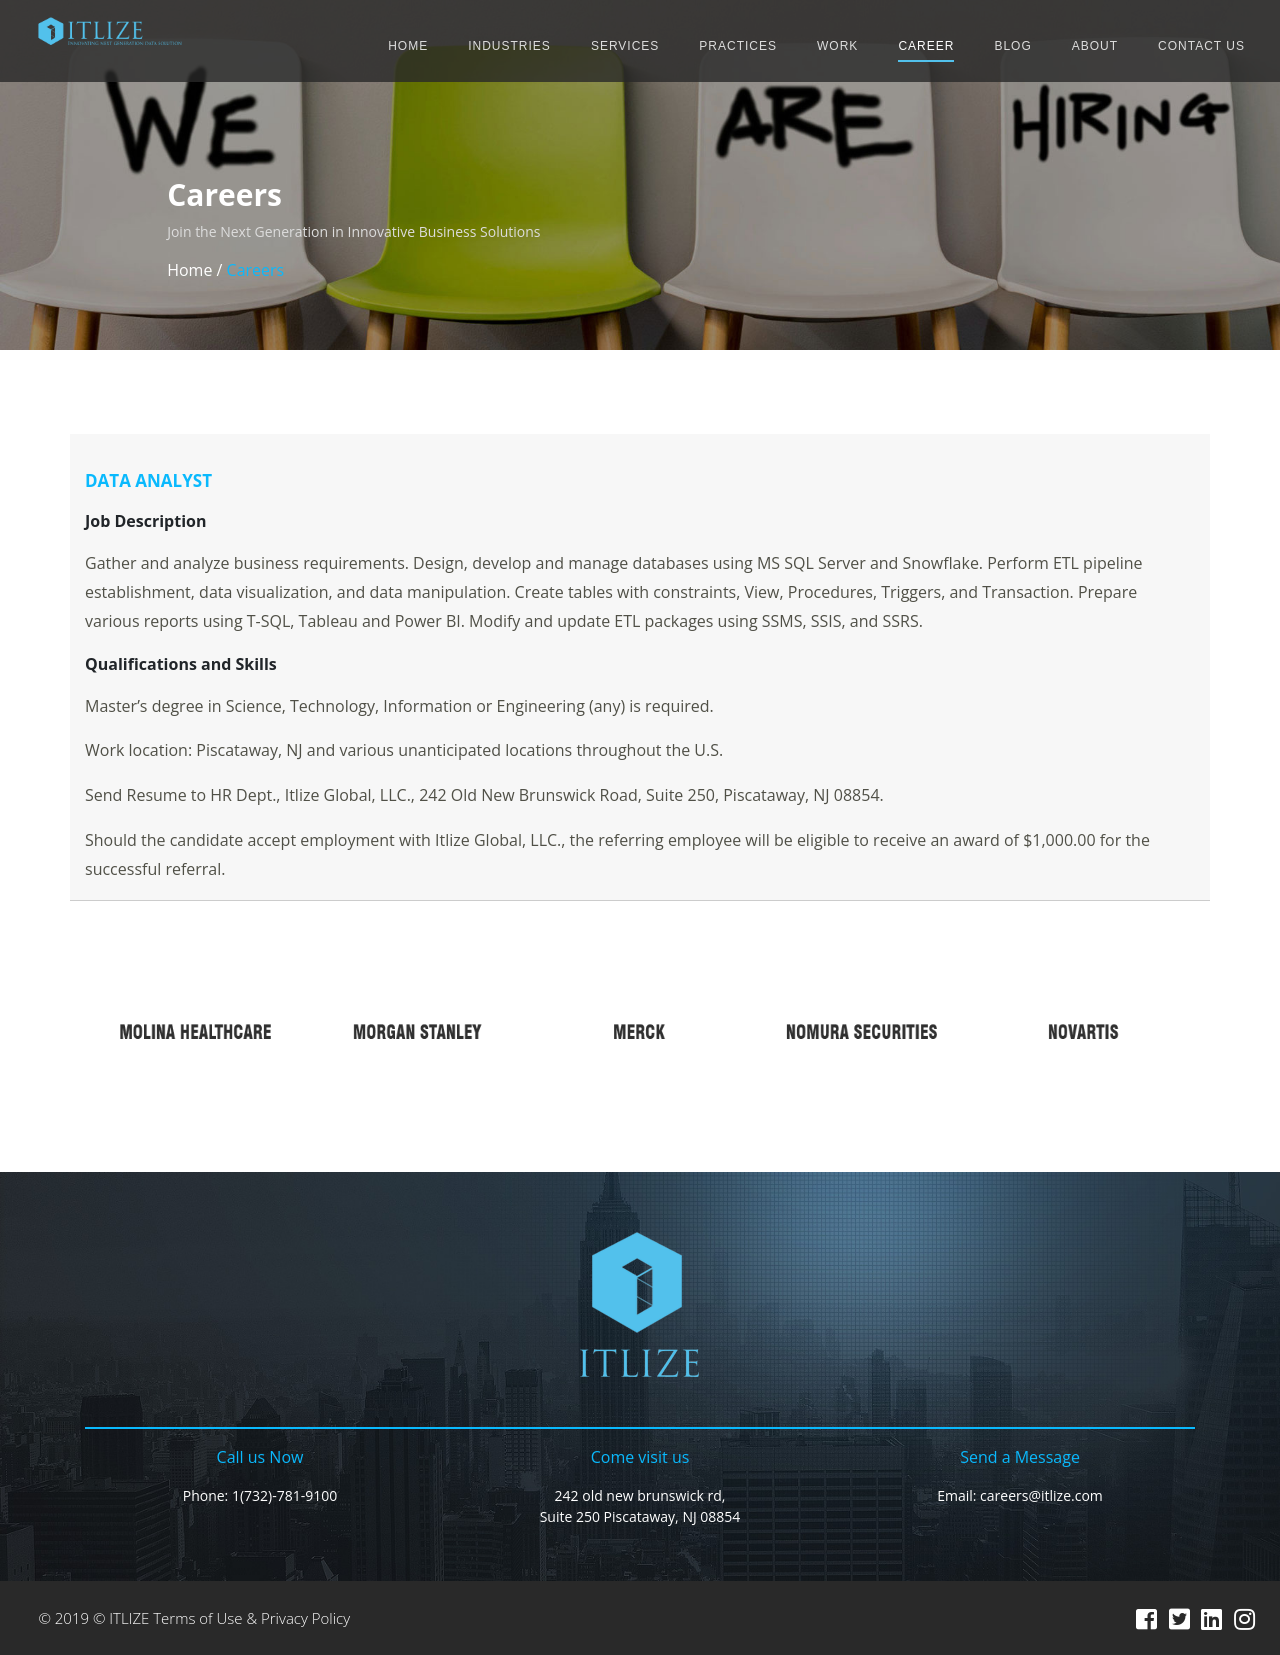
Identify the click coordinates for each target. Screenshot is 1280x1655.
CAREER (926, 46)
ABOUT (1095, 46)
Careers (256, 270)
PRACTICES (738, 46)
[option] (196, 1032)
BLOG (1012, 46)
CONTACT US (1201, 46)
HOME (408, 46)
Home (189, 270)
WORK (837, 46)
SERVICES (625, 46)
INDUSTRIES (509, 46)
